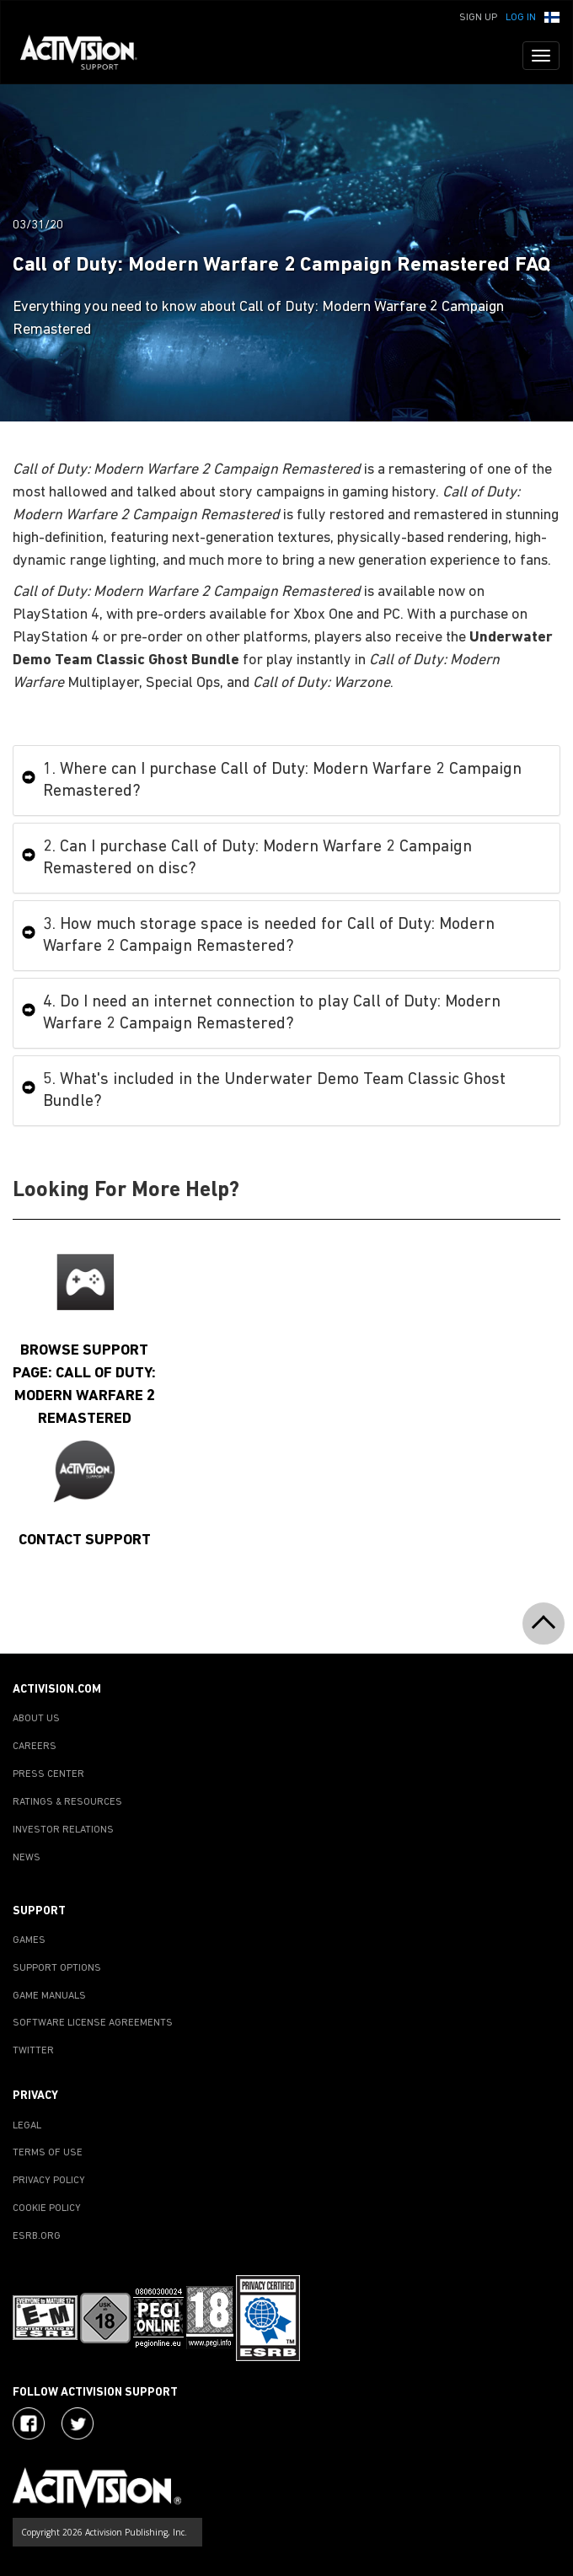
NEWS (26, 1858)
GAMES (29, 1940)
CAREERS (34, 1746)
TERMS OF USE (48, 2153)
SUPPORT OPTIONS (57, 1968)
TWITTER (33, 2051)
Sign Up (478, 18)
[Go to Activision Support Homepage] (87, 56)
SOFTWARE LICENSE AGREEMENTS (93, 2023)
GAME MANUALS (49, 1996)
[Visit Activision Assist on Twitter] (78, 2423)
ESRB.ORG (37, 2236)
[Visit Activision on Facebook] (29, 2423)
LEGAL (27, 2126)
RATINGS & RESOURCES (67, 1802)
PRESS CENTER (48, 1774)
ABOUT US (36, 1719)
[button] (552, 16)
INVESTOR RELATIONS (63, 1830)
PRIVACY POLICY (49, 2181)
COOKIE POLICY (47, 2208)
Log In (521, 18)
